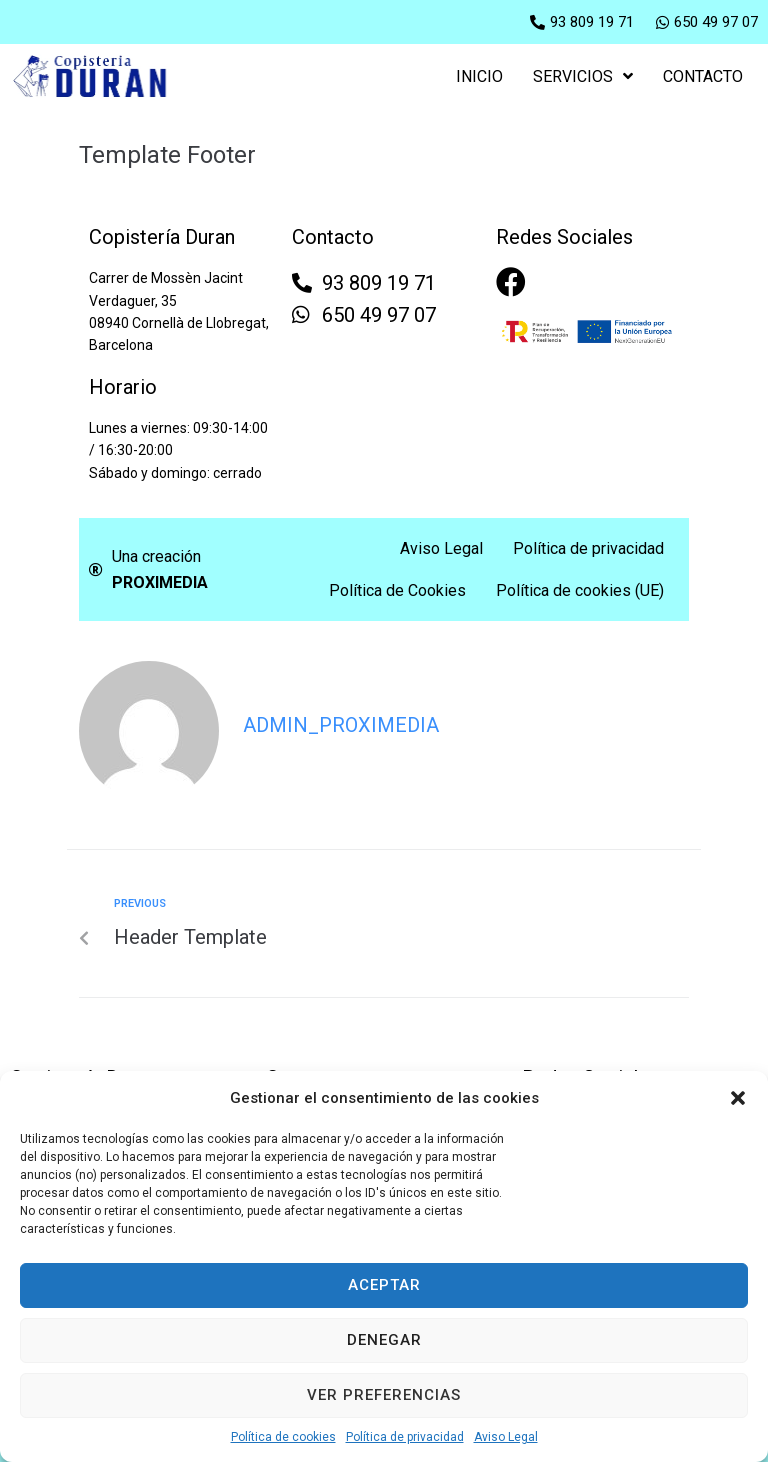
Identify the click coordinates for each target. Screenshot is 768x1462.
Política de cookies (283, 1437)
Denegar (384, 1340)
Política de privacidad (405, 1437)
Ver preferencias (384, 1395)
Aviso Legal (506, 1437)
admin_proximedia (341, 725)
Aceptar (384, 1285)
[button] (738, 1098)
